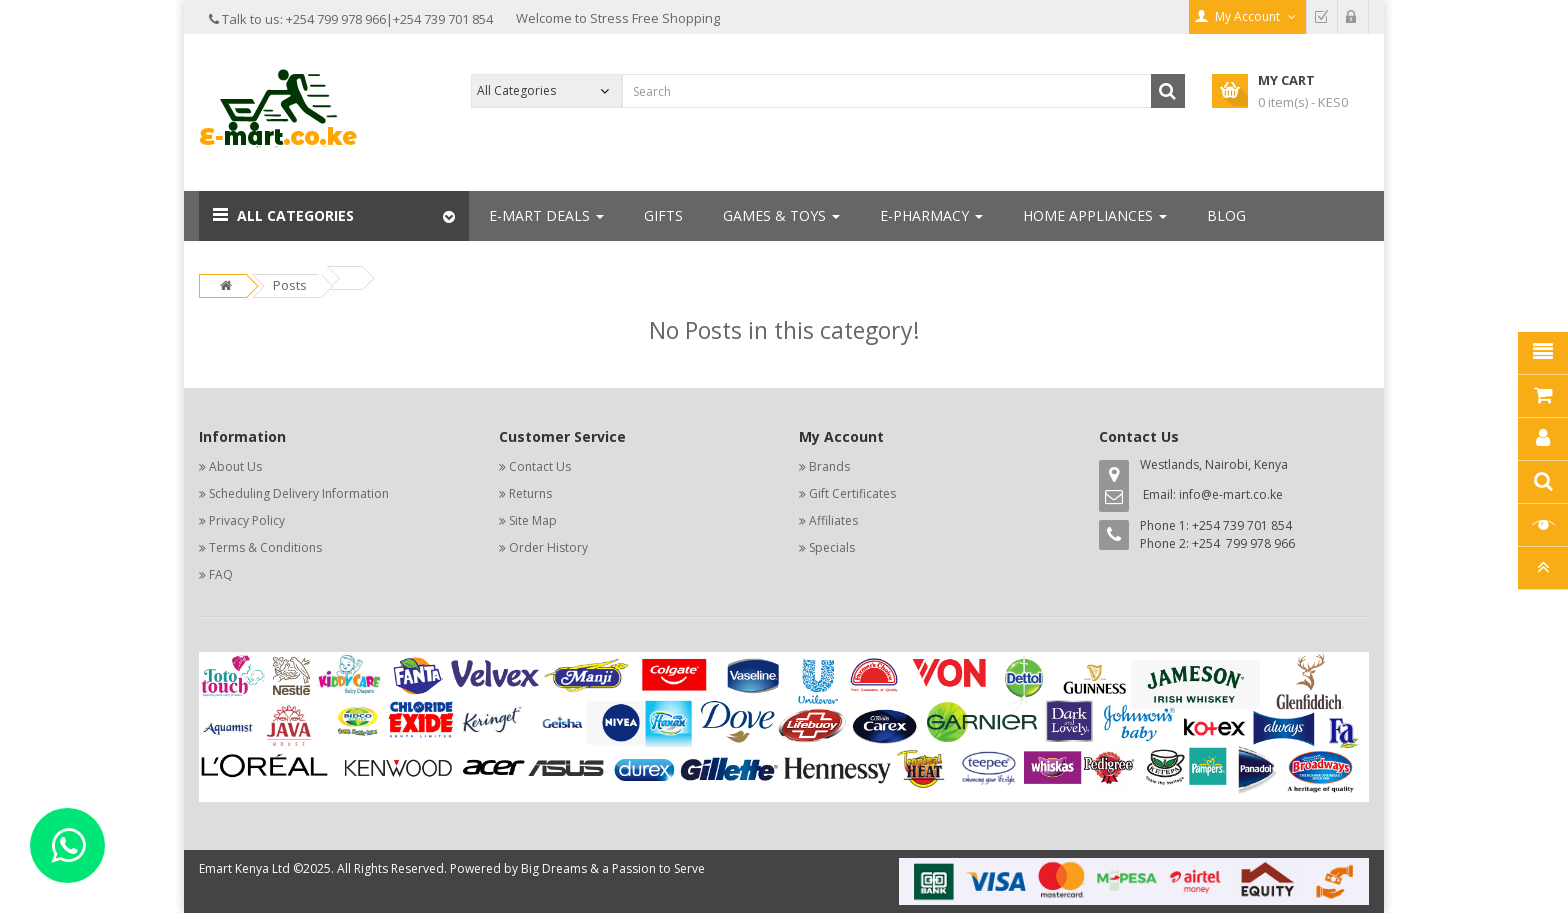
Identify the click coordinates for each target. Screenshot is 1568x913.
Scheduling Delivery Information (299, 493)
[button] (334, 216)
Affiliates (833, 520)
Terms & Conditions (265, 547)
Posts (290, 285)
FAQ (221, 574)
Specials (832, 547)
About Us (235, 466)
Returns (530, 493)
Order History (548, 547)
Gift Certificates (852, 493)
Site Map (533, 520)
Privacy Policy (247, 520)
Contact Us (540, 466)
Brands (829, 466)
